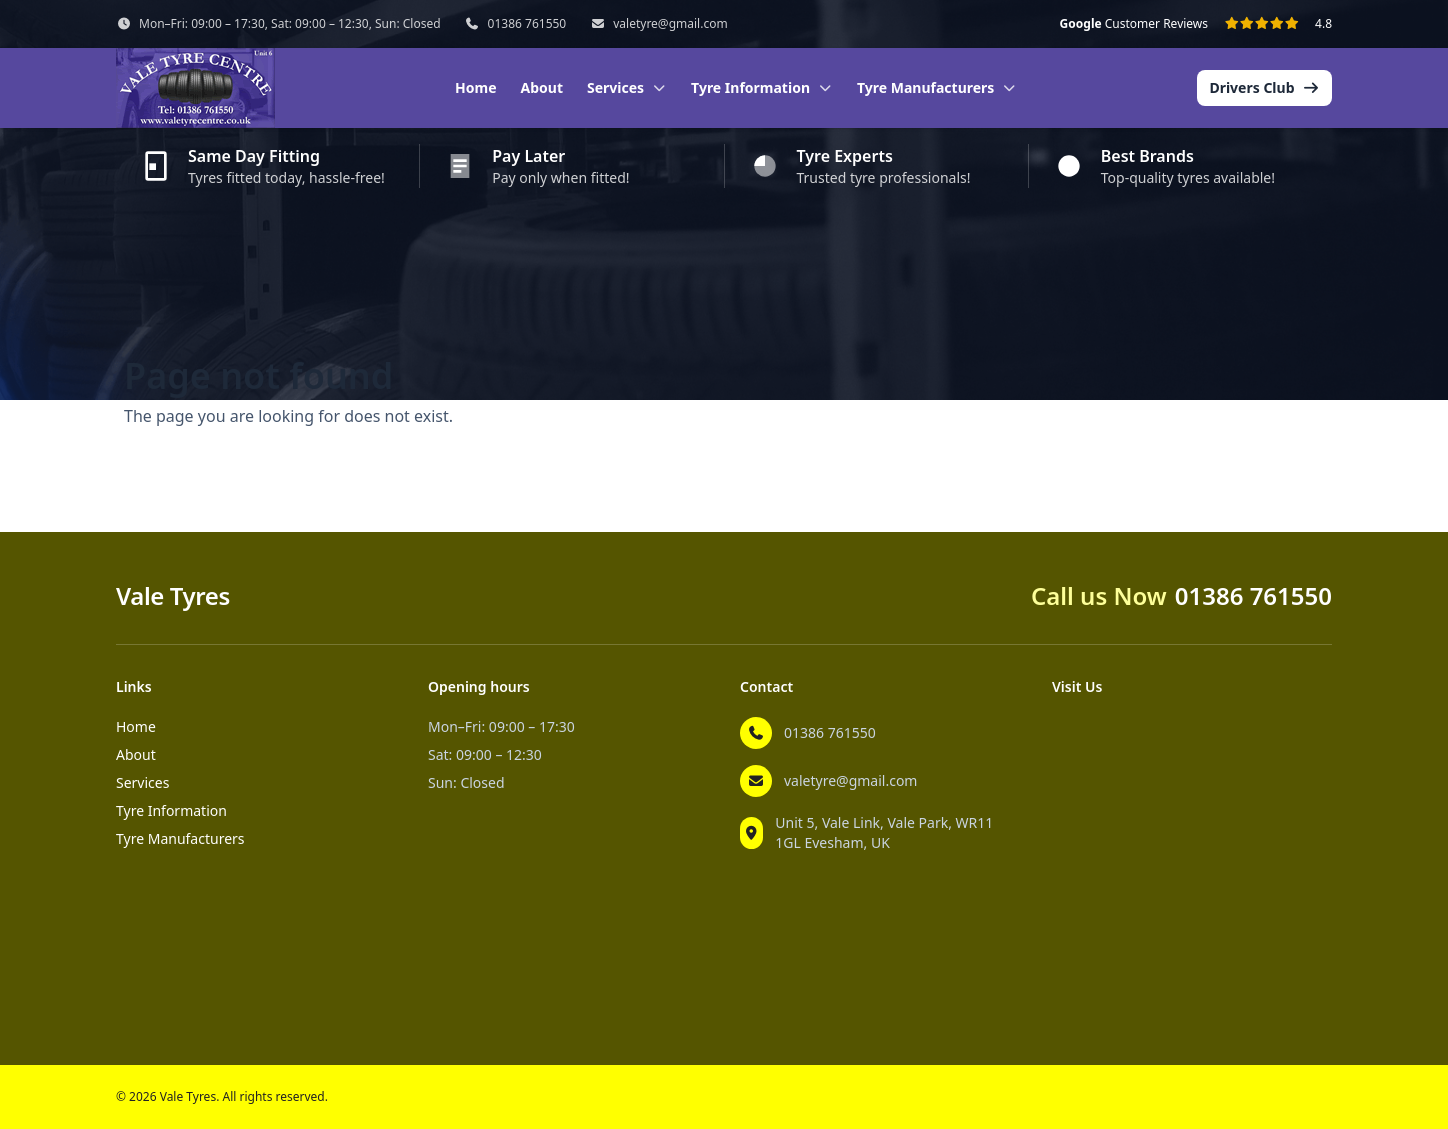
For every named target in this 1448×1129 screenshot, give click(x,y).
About (542, 87)
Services (142, 782)
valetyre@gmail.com (670, 24)
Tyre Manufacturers (180, 838)
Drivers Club (1264, 87)
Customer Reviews (1134, 24)
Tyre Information (171, 810)
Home (475, 87)
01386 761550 (527, 24)
